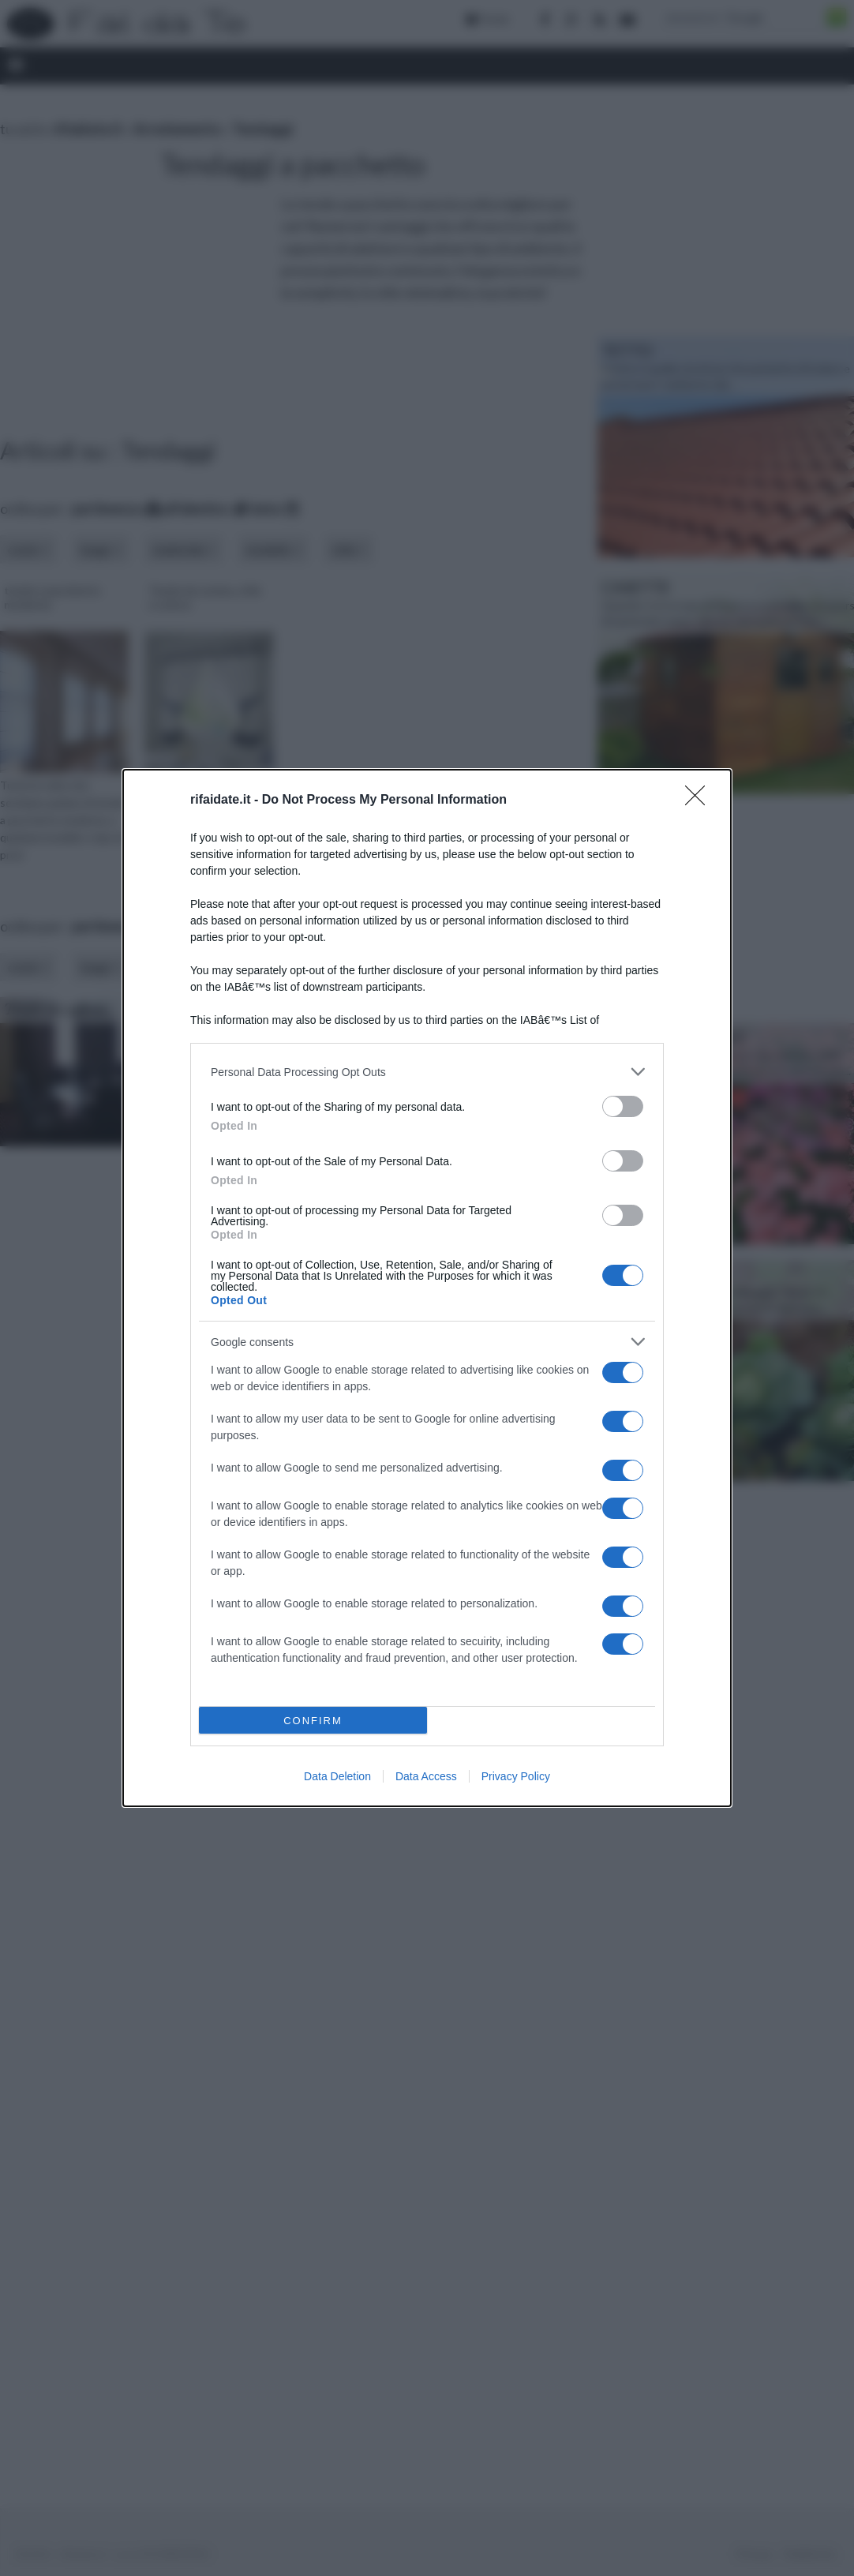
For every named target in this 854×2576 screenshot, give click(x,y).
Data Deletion (337, 1776)
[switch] (622, 1106)
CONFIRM (313, 1721)
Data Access (426, 1776)
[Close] (700, 801)
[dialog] (427, 1288)
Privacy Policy (515, 1776)
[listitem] (427, 1071)
